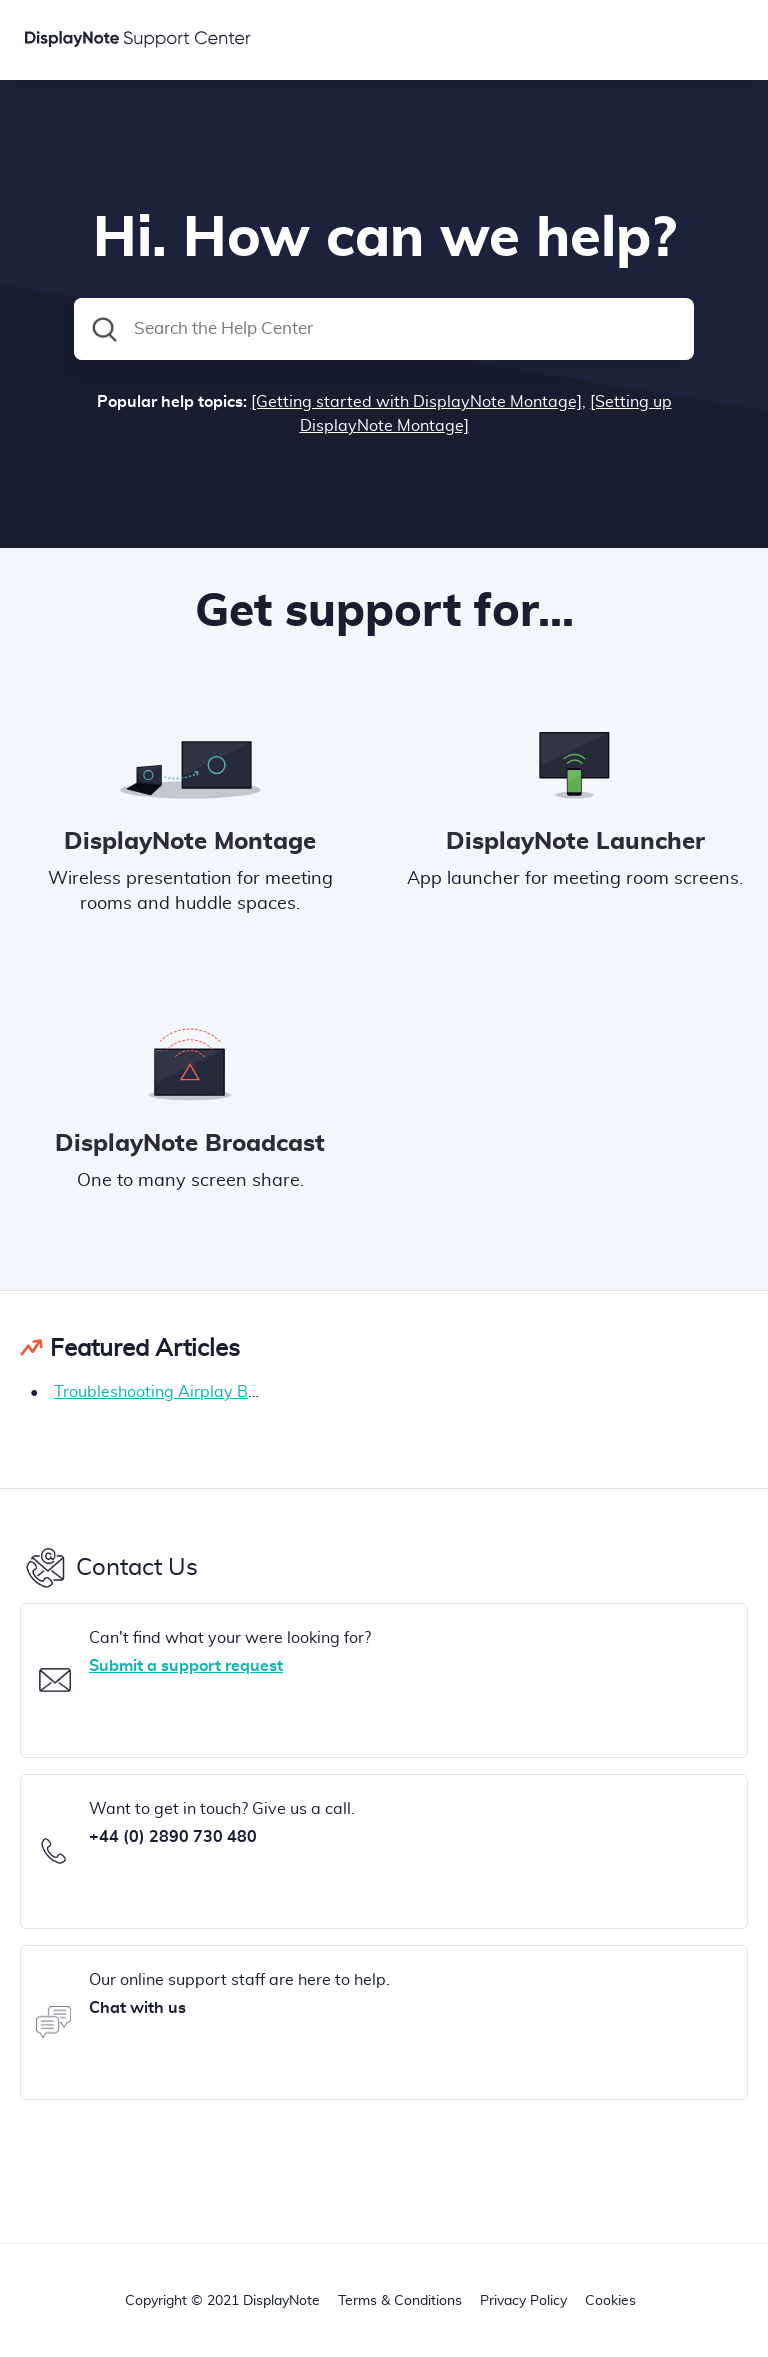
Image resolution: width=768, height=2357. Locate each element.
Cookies (610, 2301)
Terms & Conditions (400, 2301)
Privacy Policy (523, 2301)
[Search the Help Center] (384, 329)
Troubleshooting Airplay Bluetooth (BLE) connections (249, 1392)
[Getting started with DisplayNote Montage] (416, 402)
